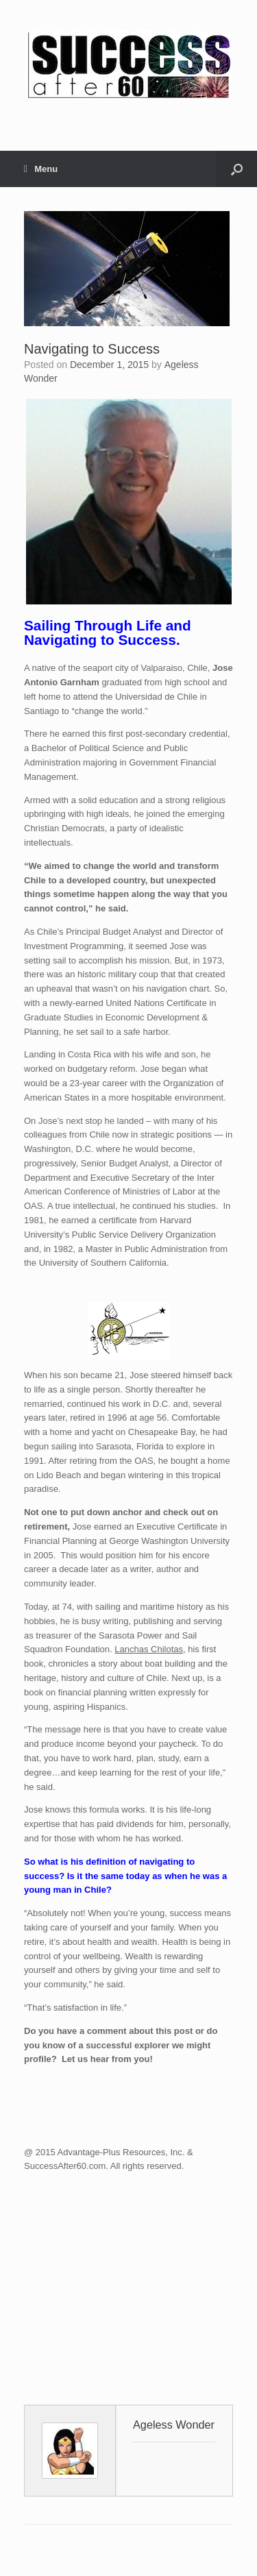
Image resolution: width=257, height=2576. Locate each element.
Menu (41, 169)
